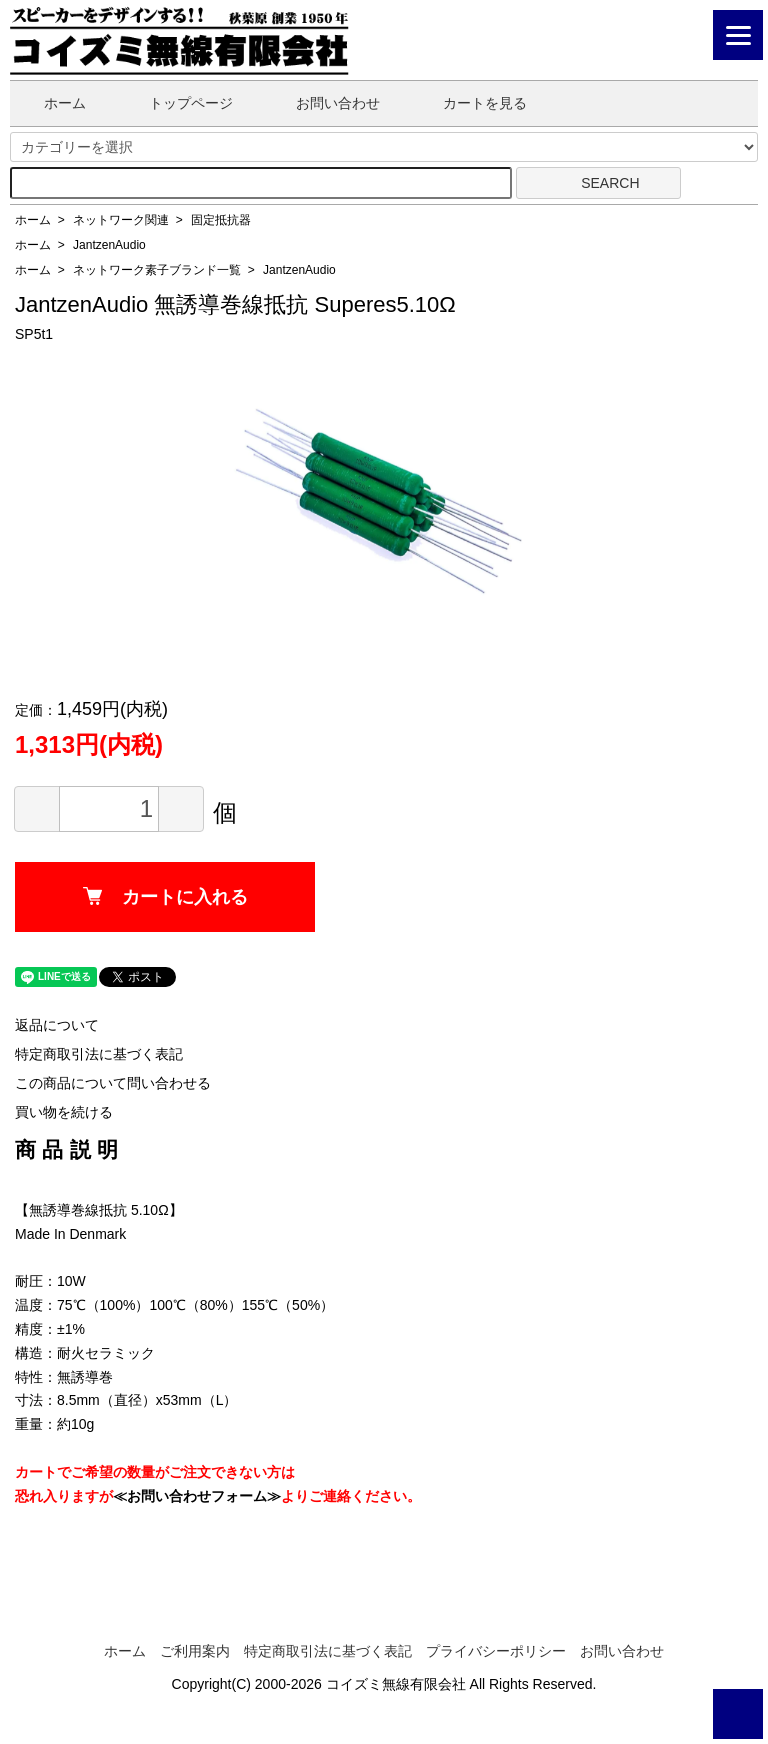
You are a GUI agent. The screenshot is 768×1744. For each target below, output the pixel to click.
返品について (57, 1025)
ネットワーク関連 (121, 220)
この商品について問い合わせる (113, 1083)
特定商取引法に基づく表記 (99, 1054)
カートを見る (470, 103)
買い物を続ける (64, 1112)
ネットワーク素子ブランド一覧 (157, 270)
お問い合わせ (323, 103)
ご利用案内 (195, 1651)
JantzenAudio (109, 245)
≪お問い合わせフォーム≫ (197, 1496)
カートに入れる (165, 897)
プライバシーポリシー (496, 1651)
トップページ (176, 103)
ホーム (50, 103)
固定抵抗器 (221, 220)
